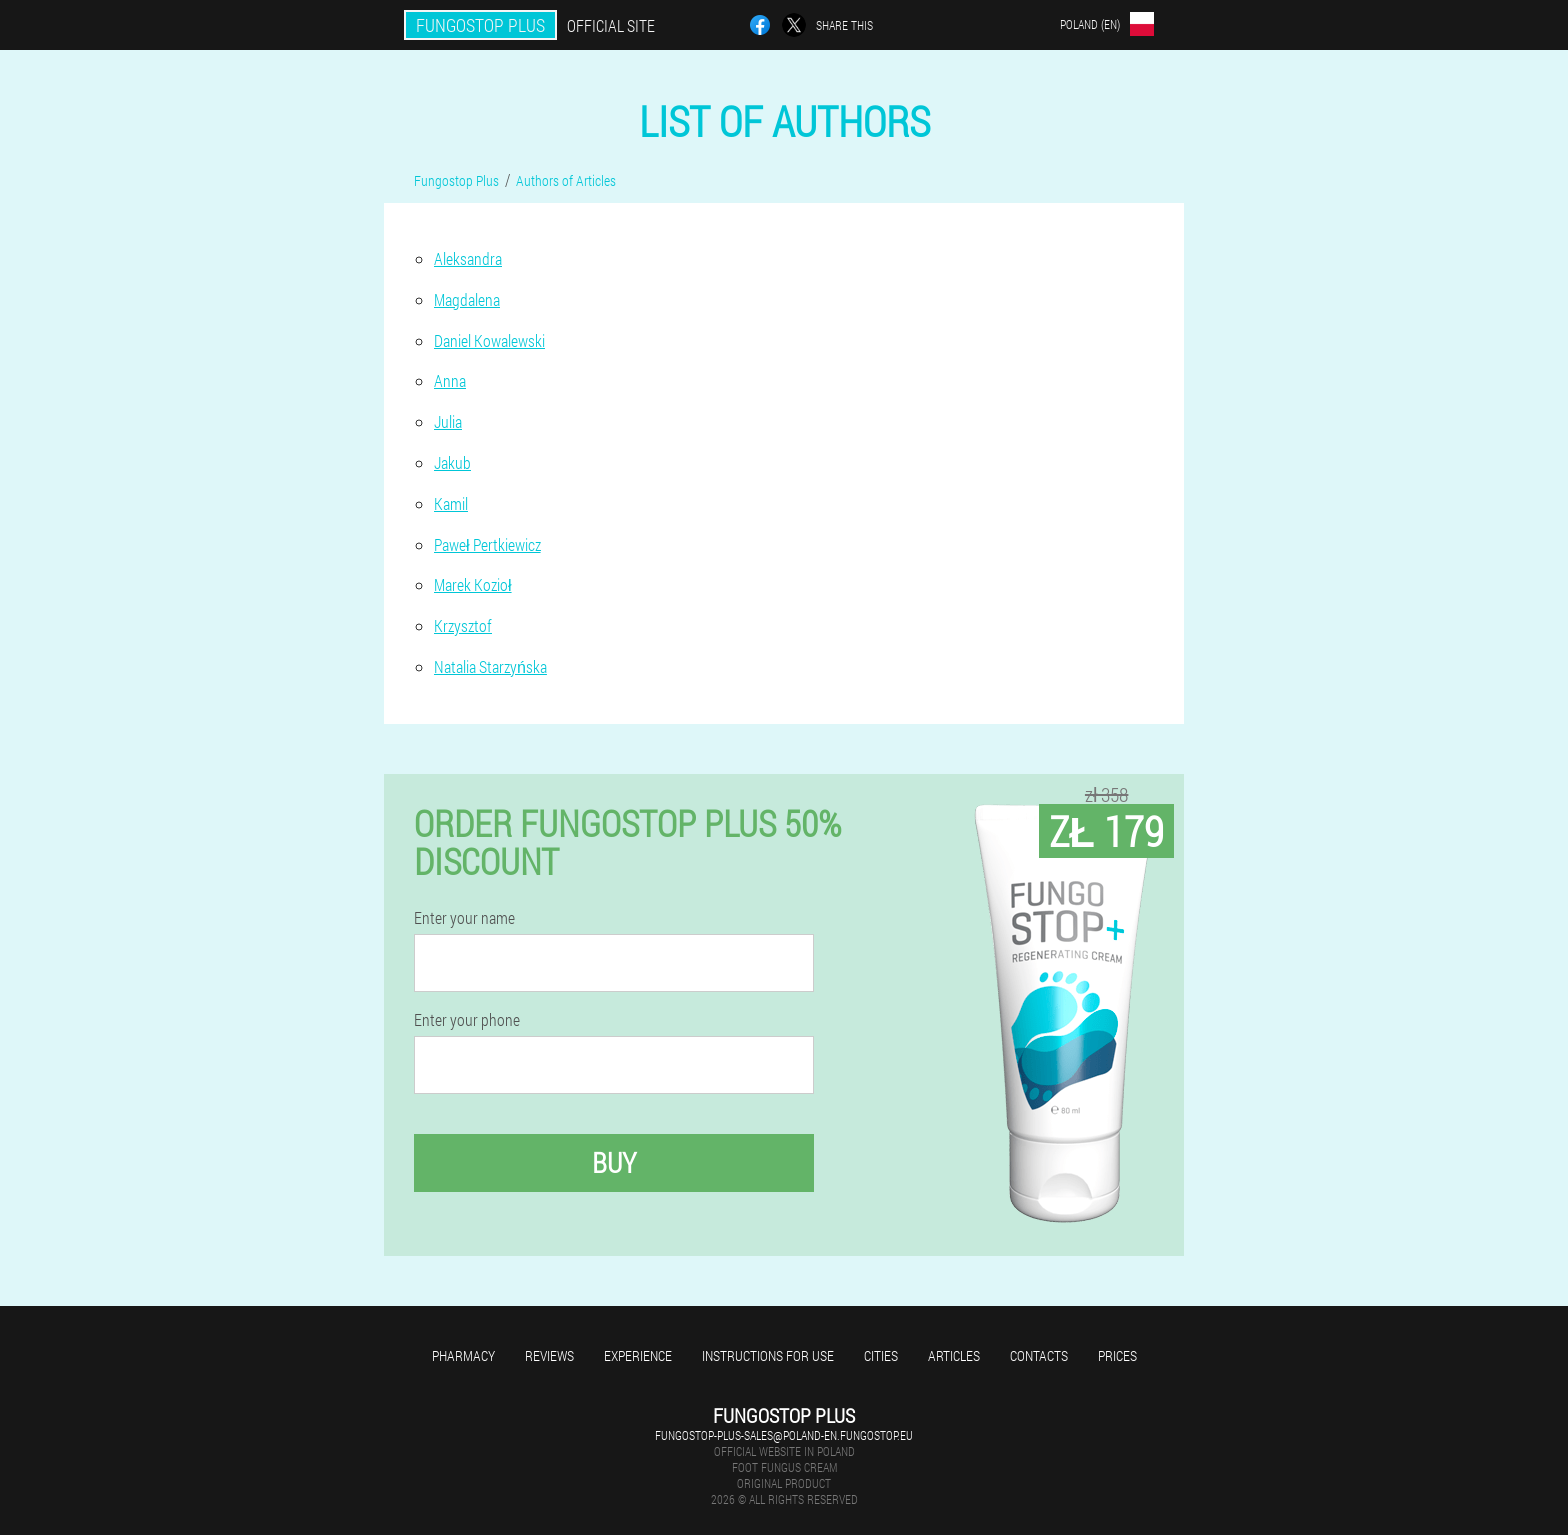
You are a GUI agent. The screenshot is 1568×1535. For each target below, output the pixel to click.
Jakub (452, 462)
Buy (614, 1162)
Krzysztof (463, 625)
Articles (954, 1355)
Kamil (451, 503)
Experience (638, 1355)
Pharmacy (463, 1355)
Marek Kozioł (473, 584)
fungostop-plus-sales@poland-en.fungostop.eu (784, 1435)
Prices (1117, 1355)
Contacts (1039, 1355)
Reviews (549, 1355)
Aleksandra (468, 258)
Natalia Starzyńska (490, 666)
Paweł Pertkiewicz (487, 544)
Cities (881, 1355)
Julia (448, 421)
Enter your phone (467, 1020)
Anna (450, 380)
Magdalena (467, 299)
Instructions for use (768, 1355)
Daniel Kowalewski (489, 340)
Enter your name (464, 918)
